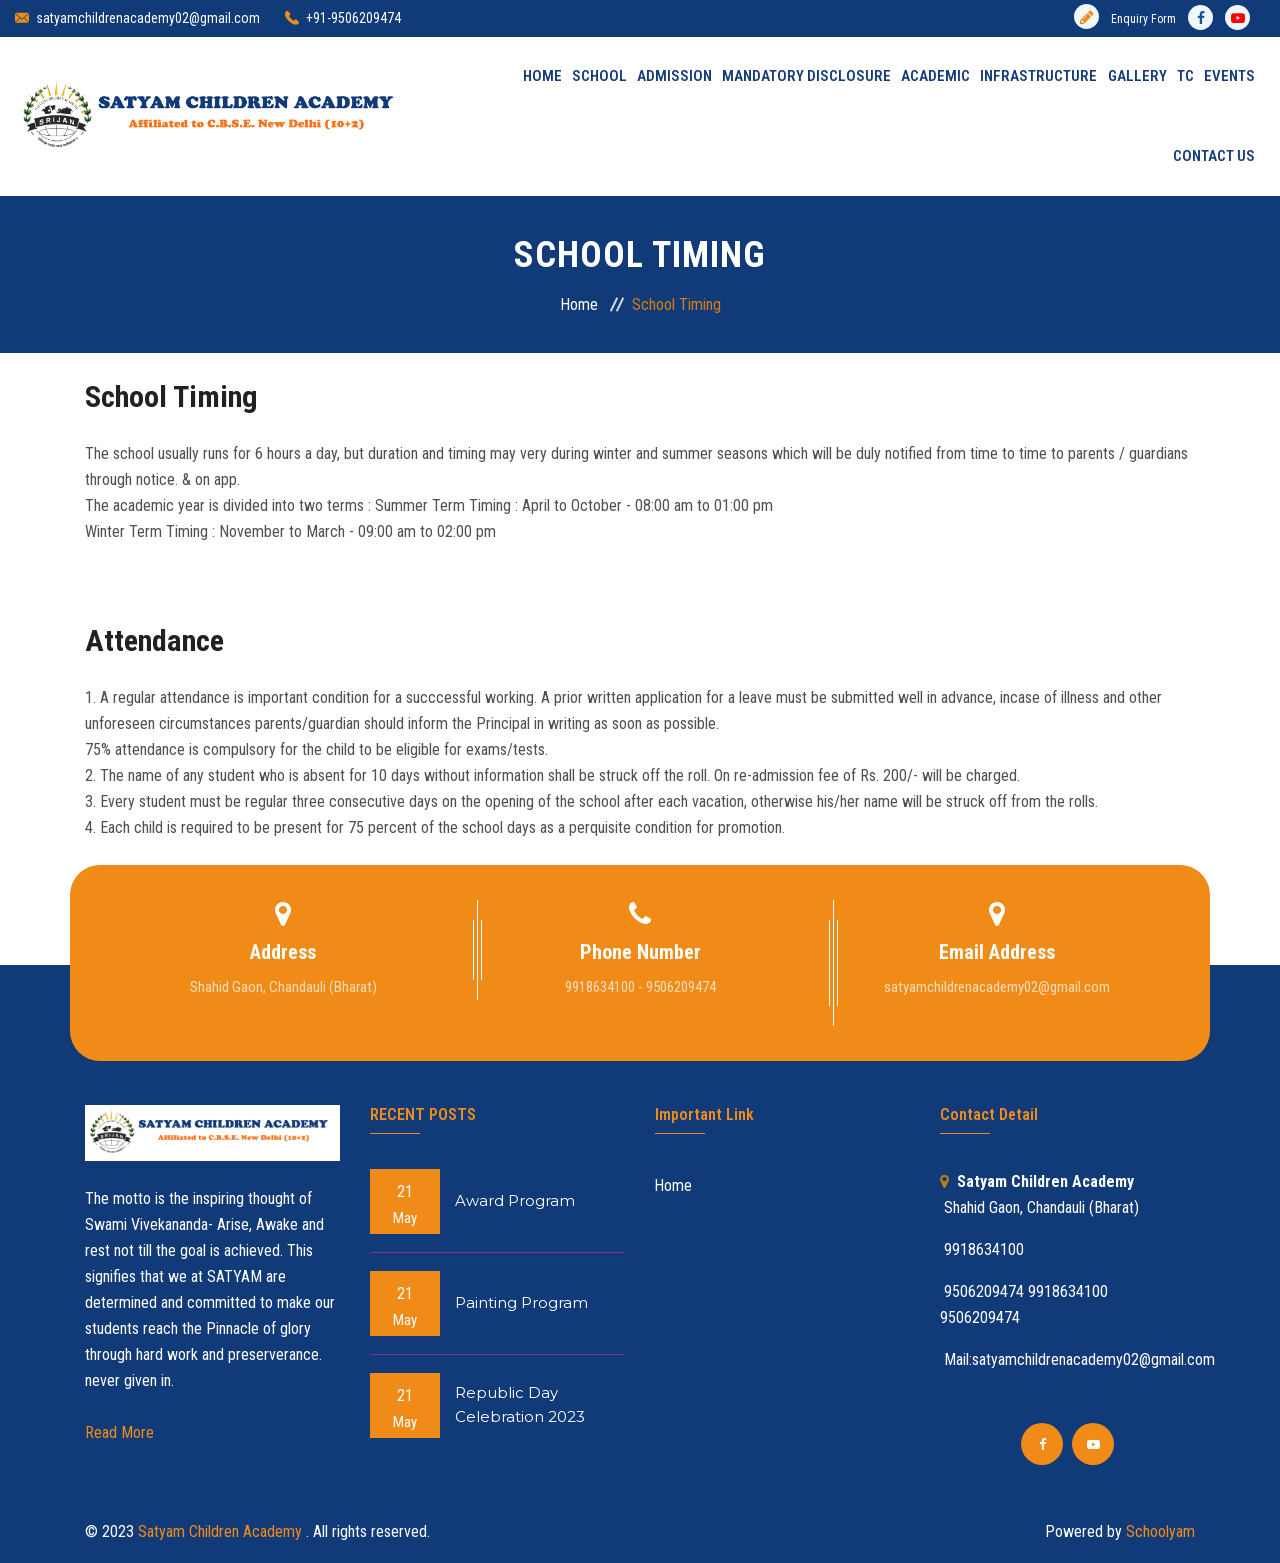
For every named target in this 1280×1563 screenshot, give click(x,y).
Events (1229, 77)
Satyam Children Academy (222, 1531)
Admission (675, 77)
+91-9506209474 (353, 18)
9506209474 (980, 1317)
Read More (119, 1432)
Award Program (515, 1201)
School (600, 77)
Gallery (1137, 77)
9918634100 (1068, 1291)
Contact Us (1214, 157)
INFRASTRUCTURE (1039, 77)
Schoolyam (1158, 1531)
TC (1185, 77)
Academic (936, 77)
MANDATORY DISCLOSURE (807, 77)
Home (542, 77)
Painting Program (521, 1303)
